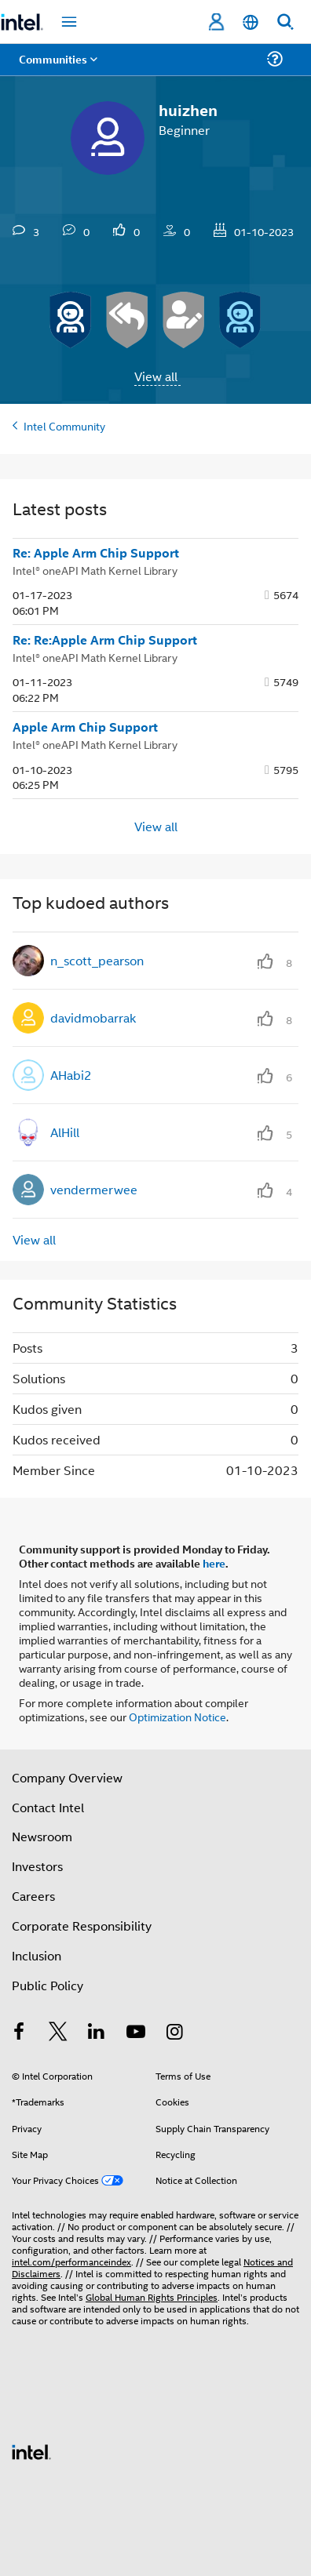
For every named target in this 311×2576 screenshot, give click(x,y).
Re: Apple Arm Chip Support (96, 552)
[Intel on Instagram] (174, 2033)
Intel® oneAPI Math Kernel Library (95, 569)
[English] (250, 22)
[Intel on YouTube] (136, 2033)
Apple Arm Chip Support (85, 727)
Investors (37, 1866)
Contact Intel (48, 1807)
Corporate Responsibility (82, 1926)
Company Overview (67, 1777)
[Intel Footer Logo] (31, 2450)
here (214, 1562)
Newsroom (42, 1836)
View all (155, 376)
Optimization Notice (177, 1716)
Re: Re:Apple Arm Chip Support (105, 640)
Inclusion (36, 1955)
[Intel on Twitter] (58, 2033)
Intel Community (64, 425)
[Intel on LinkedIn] (96, 2033)
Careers (33, 1896)
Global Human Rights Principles (152, 2296)
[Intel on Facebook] (18, 2033)
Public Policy (47, 1985)
